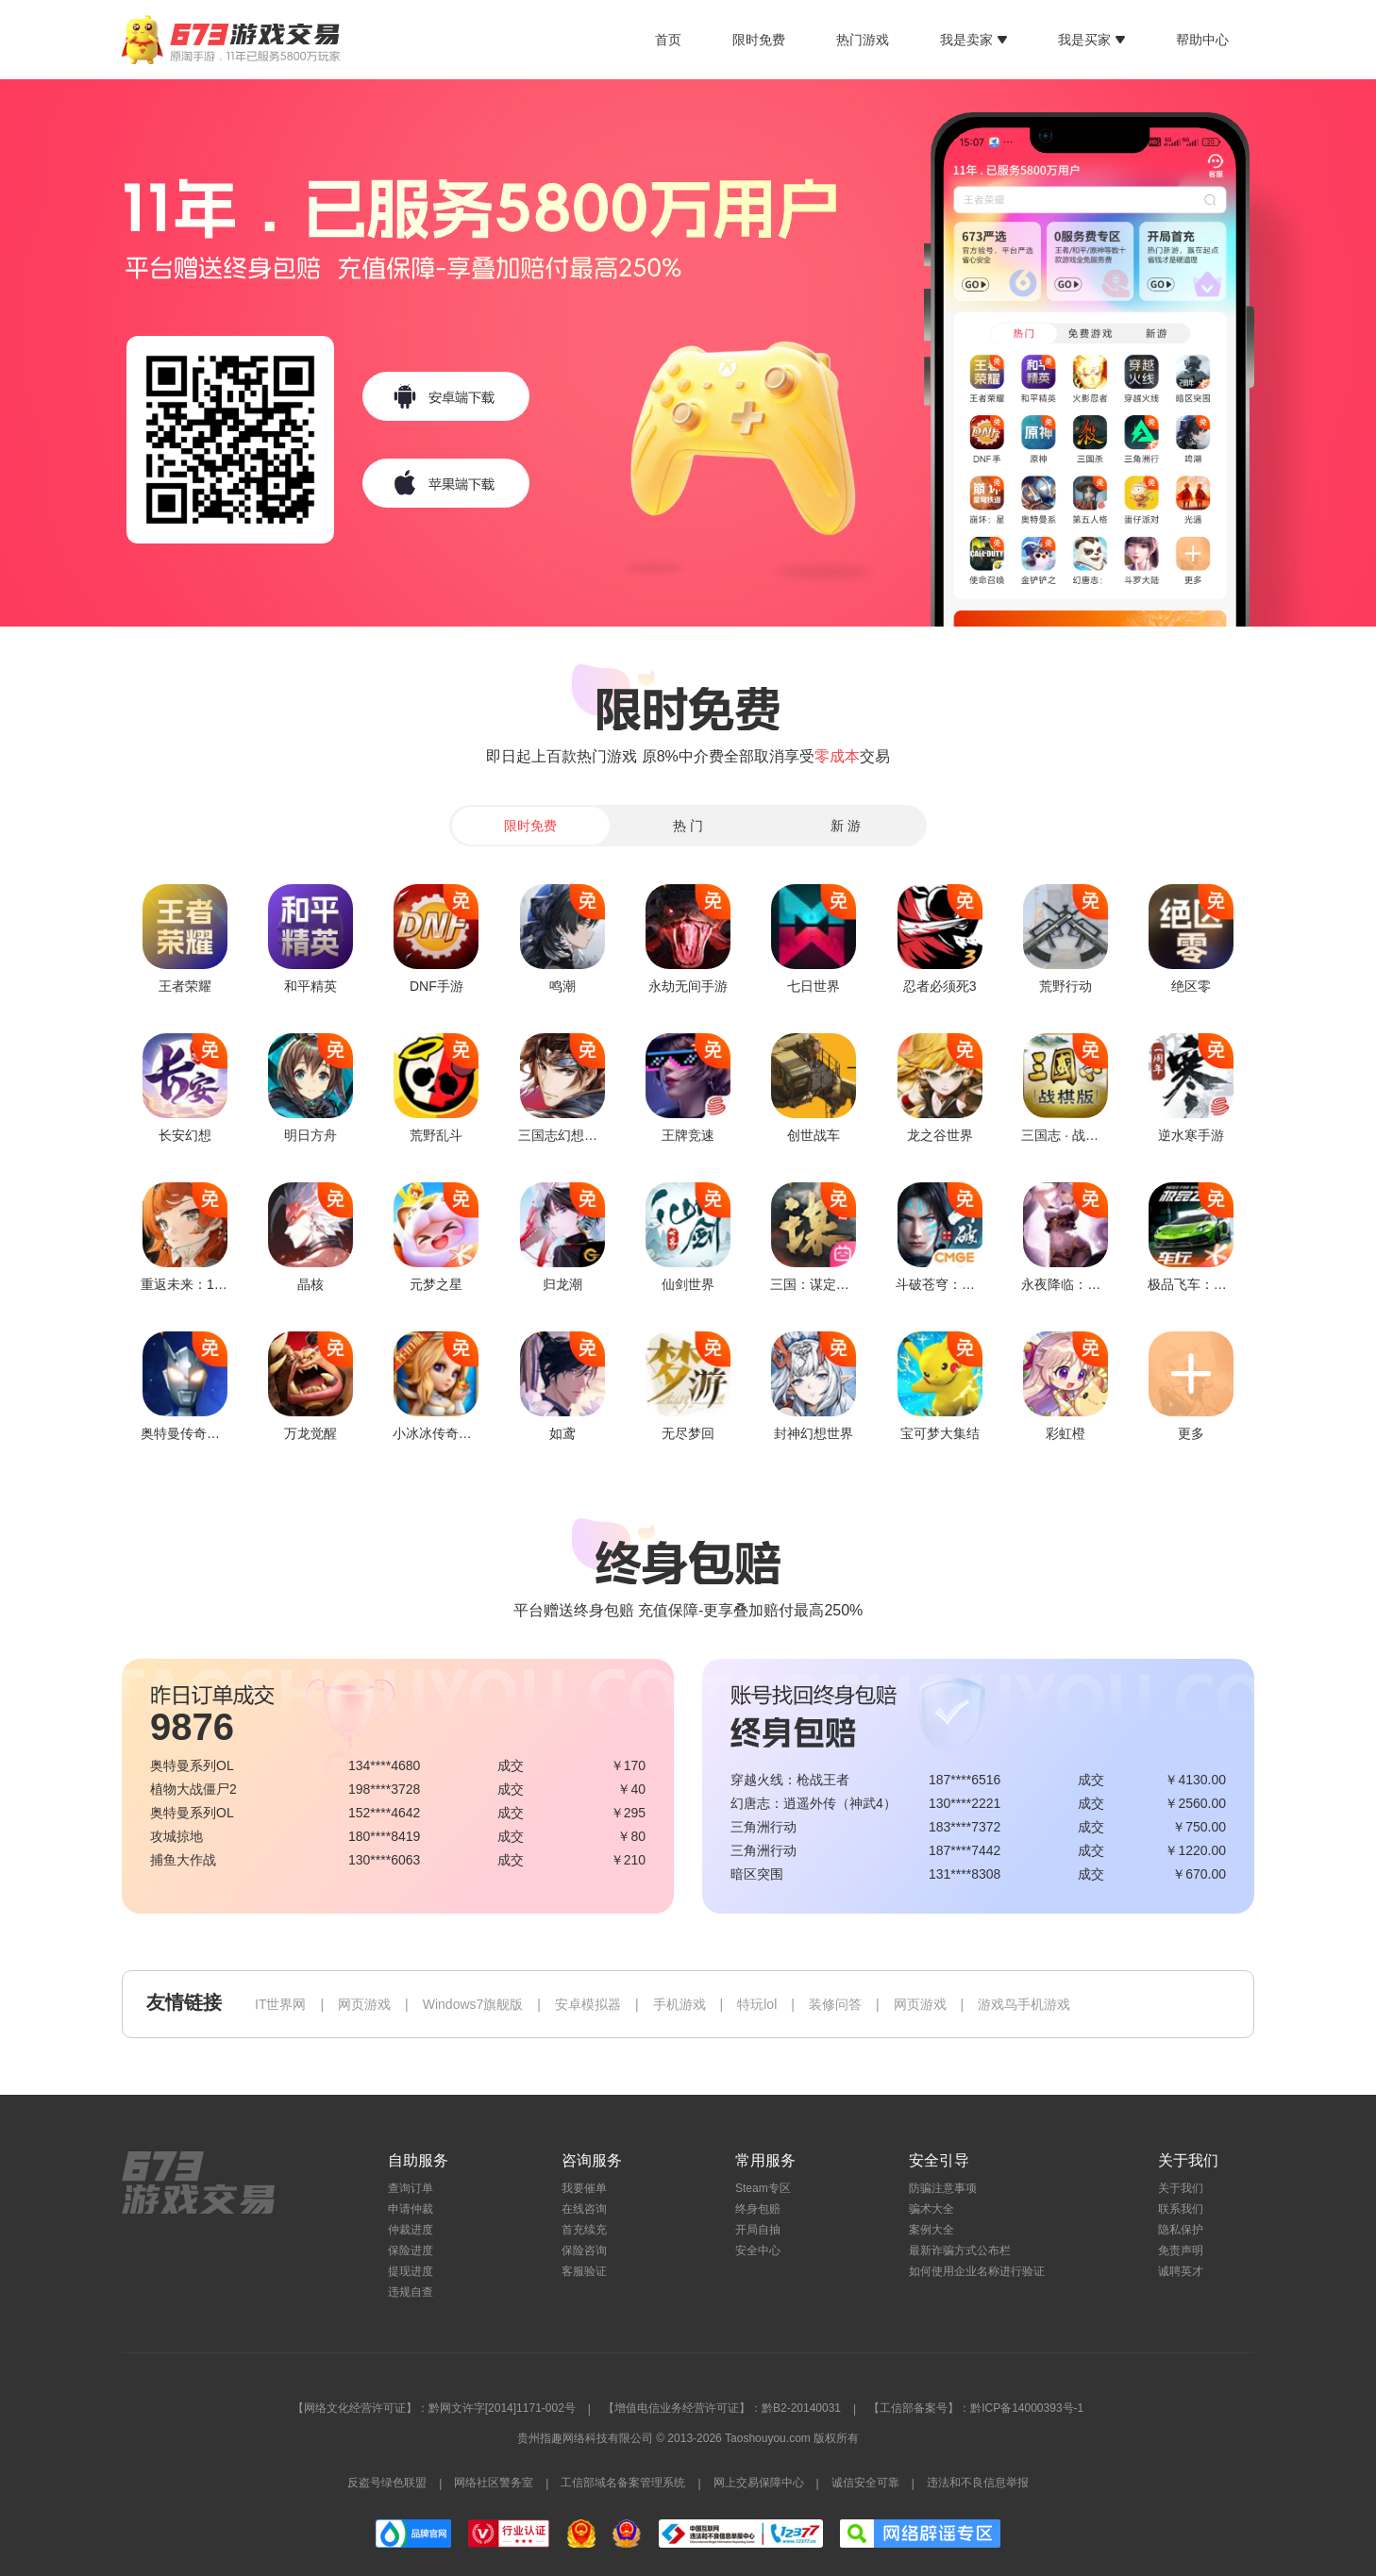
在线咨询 (584, 2209)
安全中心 (757, 2250)
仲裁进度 (410, 2229)
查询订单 (410, 2188)
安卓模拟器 (588, 2004)
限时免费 (758, 39)
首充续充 (584, 2229)
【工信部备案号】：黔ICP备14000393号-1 (975, 2408)
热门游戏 (862, 39)
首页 (668, 39)
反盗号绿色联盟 (387, 2482)
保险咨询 (584, 2250)
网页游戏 (364, 2004)
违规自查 (410, 2292)
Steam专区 (763, 2188)
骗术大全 (931, 2209)
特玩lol (757, 2004)
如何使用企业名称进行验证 (977, 2271)
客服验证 (584, 2271)
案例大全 (931, 2229)
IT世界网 (280, 2004)
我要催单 (584, 2188)
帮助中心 (1202, 39)
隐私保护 (1180, 2229)
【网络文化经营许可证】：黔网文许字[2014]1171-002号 (434, 2408)
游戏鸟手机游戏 (1024, 2004)
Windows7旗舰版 (473, 2004)
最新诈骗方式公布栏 (960, 2250)
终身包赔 (757, 2209)
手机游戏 (679, 2004)
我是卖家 (973, 39)
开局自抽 (757, 2229)
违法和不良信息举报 (978, 2482)
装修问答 (835, 2004)
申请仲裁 (410, 2209)
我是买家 (1091, 39)
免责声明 (1180, 2250)
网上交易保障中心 (758, 2482)
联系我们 (1180, 2209)
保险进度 (410, 2250)
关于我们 (1180, 2188)
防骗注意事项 (943, 2188)
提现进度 (410, 2271)
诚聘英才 (1180, 2271)
